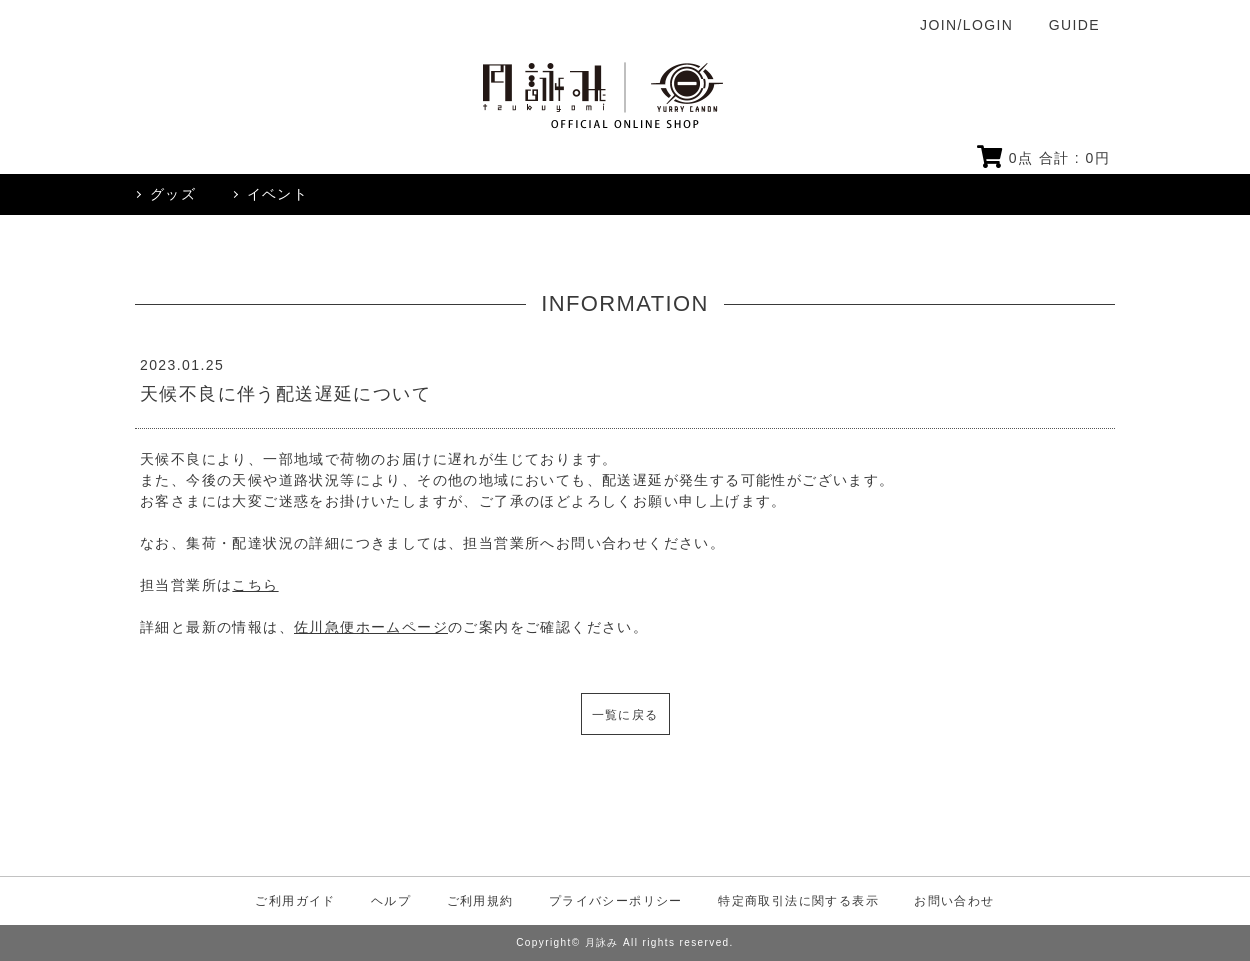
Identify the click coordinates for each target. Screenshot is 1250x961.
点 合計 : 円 (1043, 158)
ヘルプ (391, 901)
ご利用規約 (480, 901)
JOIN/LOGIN (966, 25)
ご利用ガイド (295, 901)
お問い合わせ (954, 901)
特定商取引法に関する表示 (798, 901)
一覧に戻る (625, 715)
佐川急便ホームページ (371, 627)
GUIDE (1074, 25)
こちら (255, 585)
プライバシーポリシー (616, 901)
